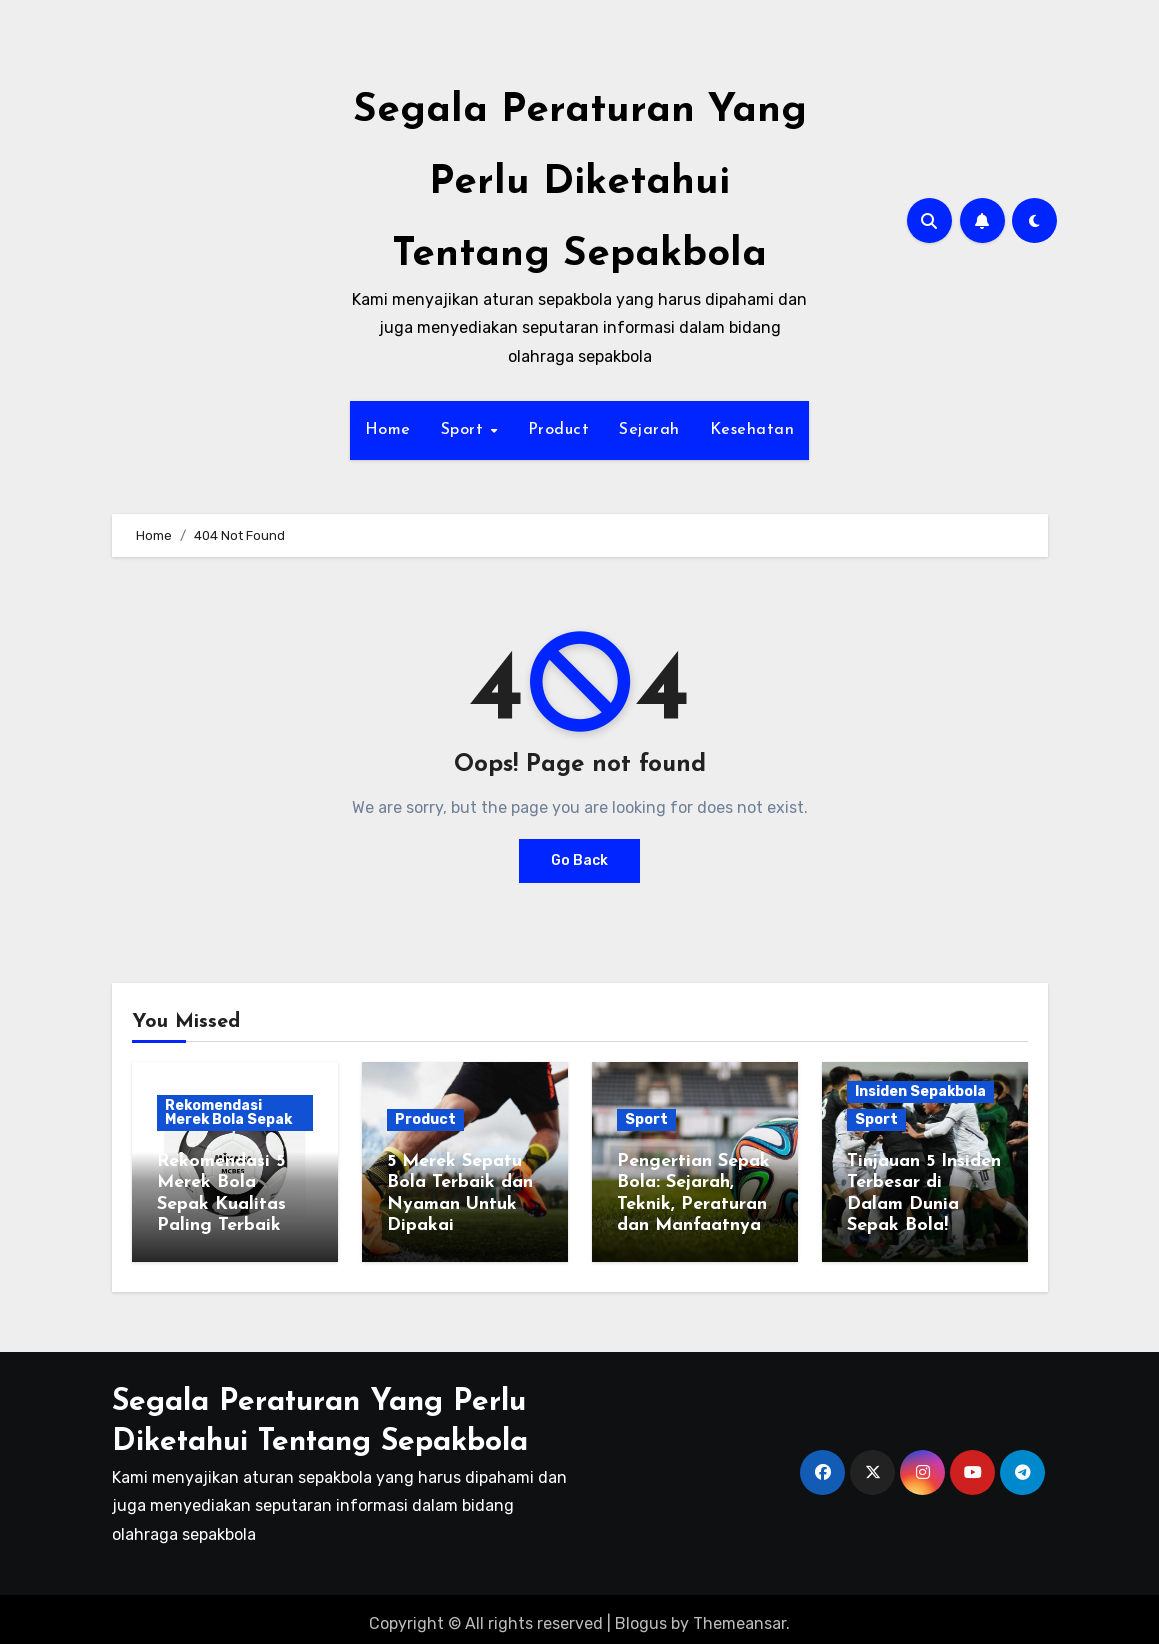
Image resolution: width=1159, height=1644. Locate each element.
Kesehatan (752, 430)
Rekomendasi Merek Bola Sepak (228, 1112)
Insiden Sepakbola (920, 1091)
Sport (465, 430)
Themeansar (739, 1613)
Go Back (579, 860)
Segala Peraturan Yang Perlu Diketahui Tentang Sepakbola (580, 183)
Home (388, 430)
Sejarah (649, 430)
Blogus (641, 1613)
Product (559, 430)
